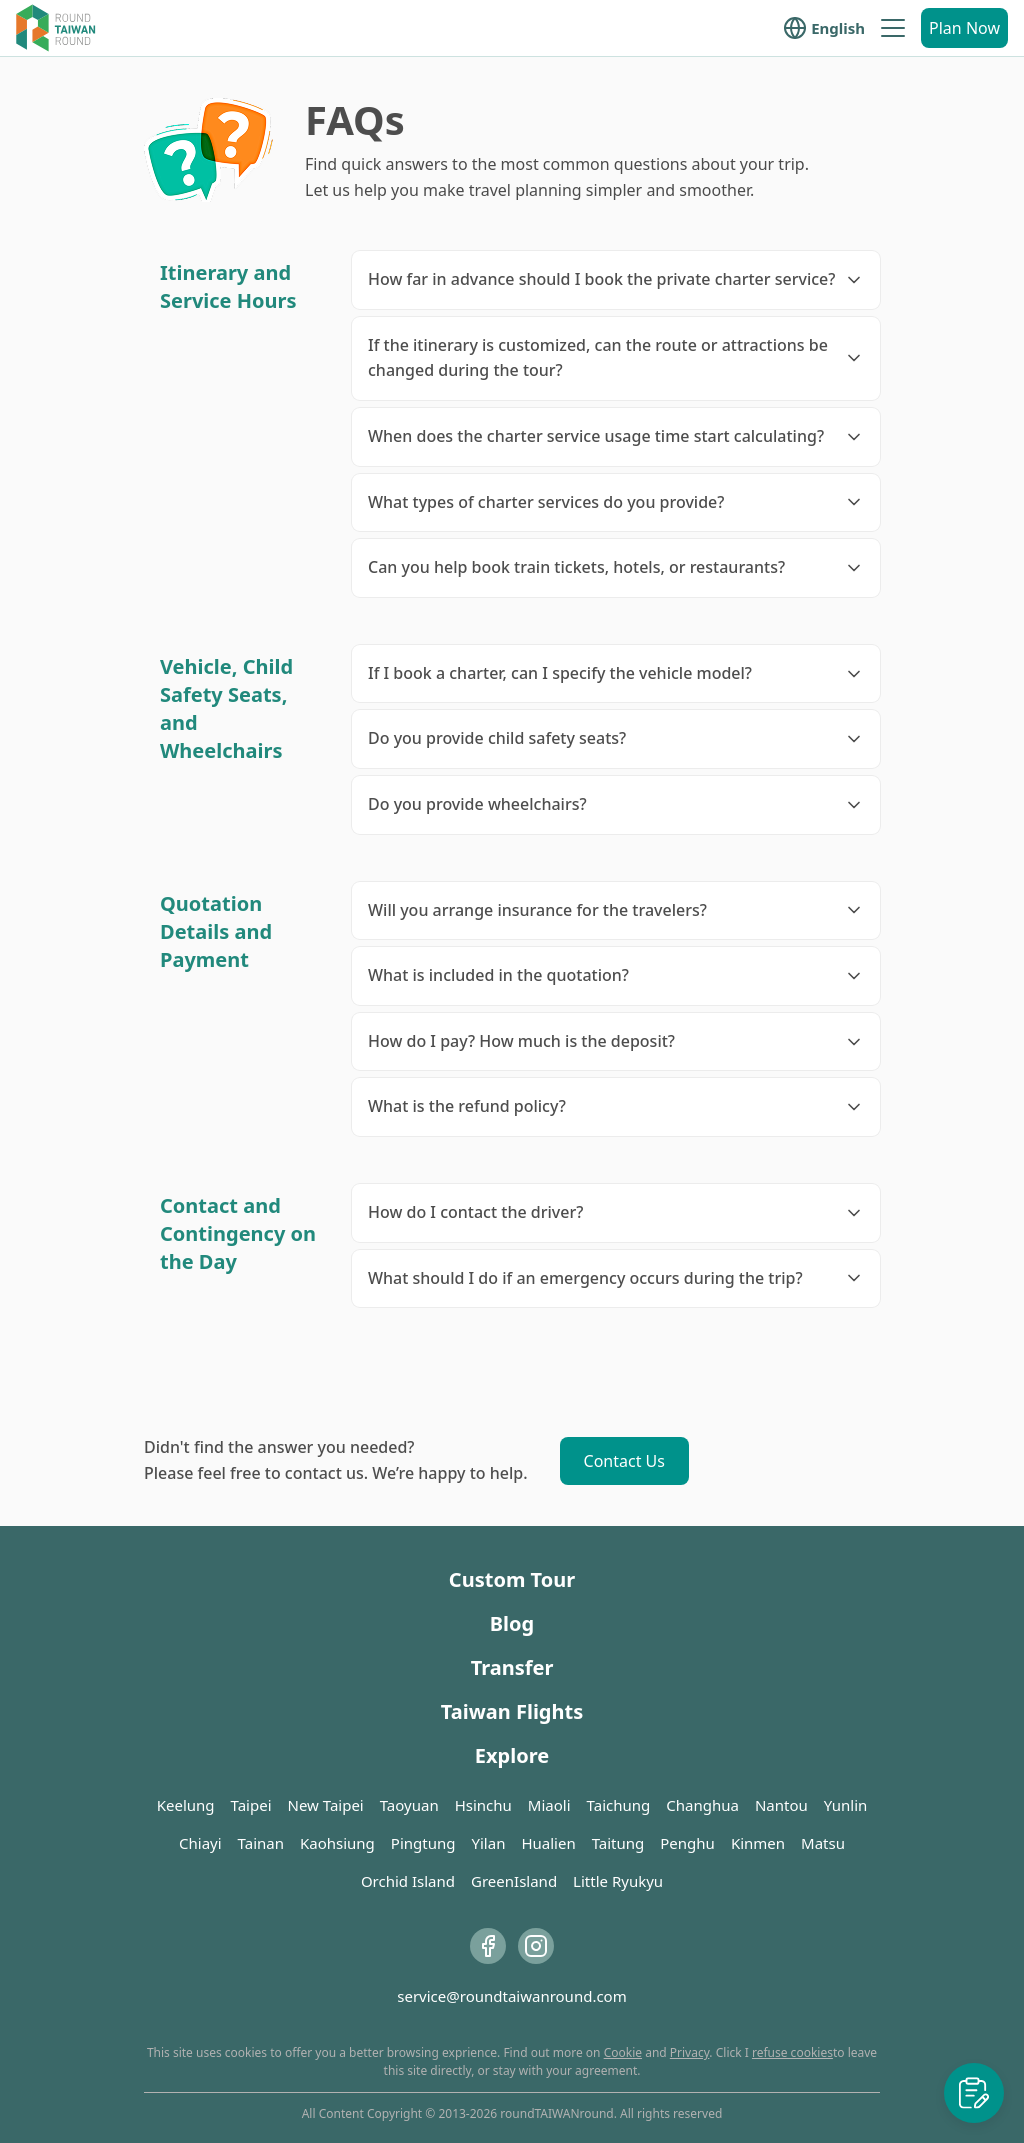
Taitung (618, 1843)
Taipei (251, 1805)
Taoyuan (409, 1805)
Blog (512, 1623)
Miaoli (549, 1805)
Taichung (619, 1805)
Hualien (548, 1843)
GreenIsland (514, 1881)
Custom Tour (512, 1579)
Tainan (261, 1843)
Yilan (488, 1843)
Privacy (690, 2052)
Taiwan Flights (512, 1711)
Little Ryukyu (618, 1881)
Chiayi (200, 1843)
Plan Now (964, 28)
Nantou (781, 1805)
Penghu (687, 1843)
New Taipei (326, 1805)
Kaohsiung (337, 1843)
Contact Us (624, 1461)
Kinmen (758, 1843)
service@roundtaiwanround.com (511, 1996)
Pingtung (423, 1843)
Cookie (623, 2052)
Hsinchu (483, 1805)
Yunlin (846, 1805)
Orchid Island (408, 1881)
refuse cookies (792, 2052)
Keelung (186, 1805)
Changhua (702, 1805)
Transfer (512, 1667)
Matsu (823, 1843)
